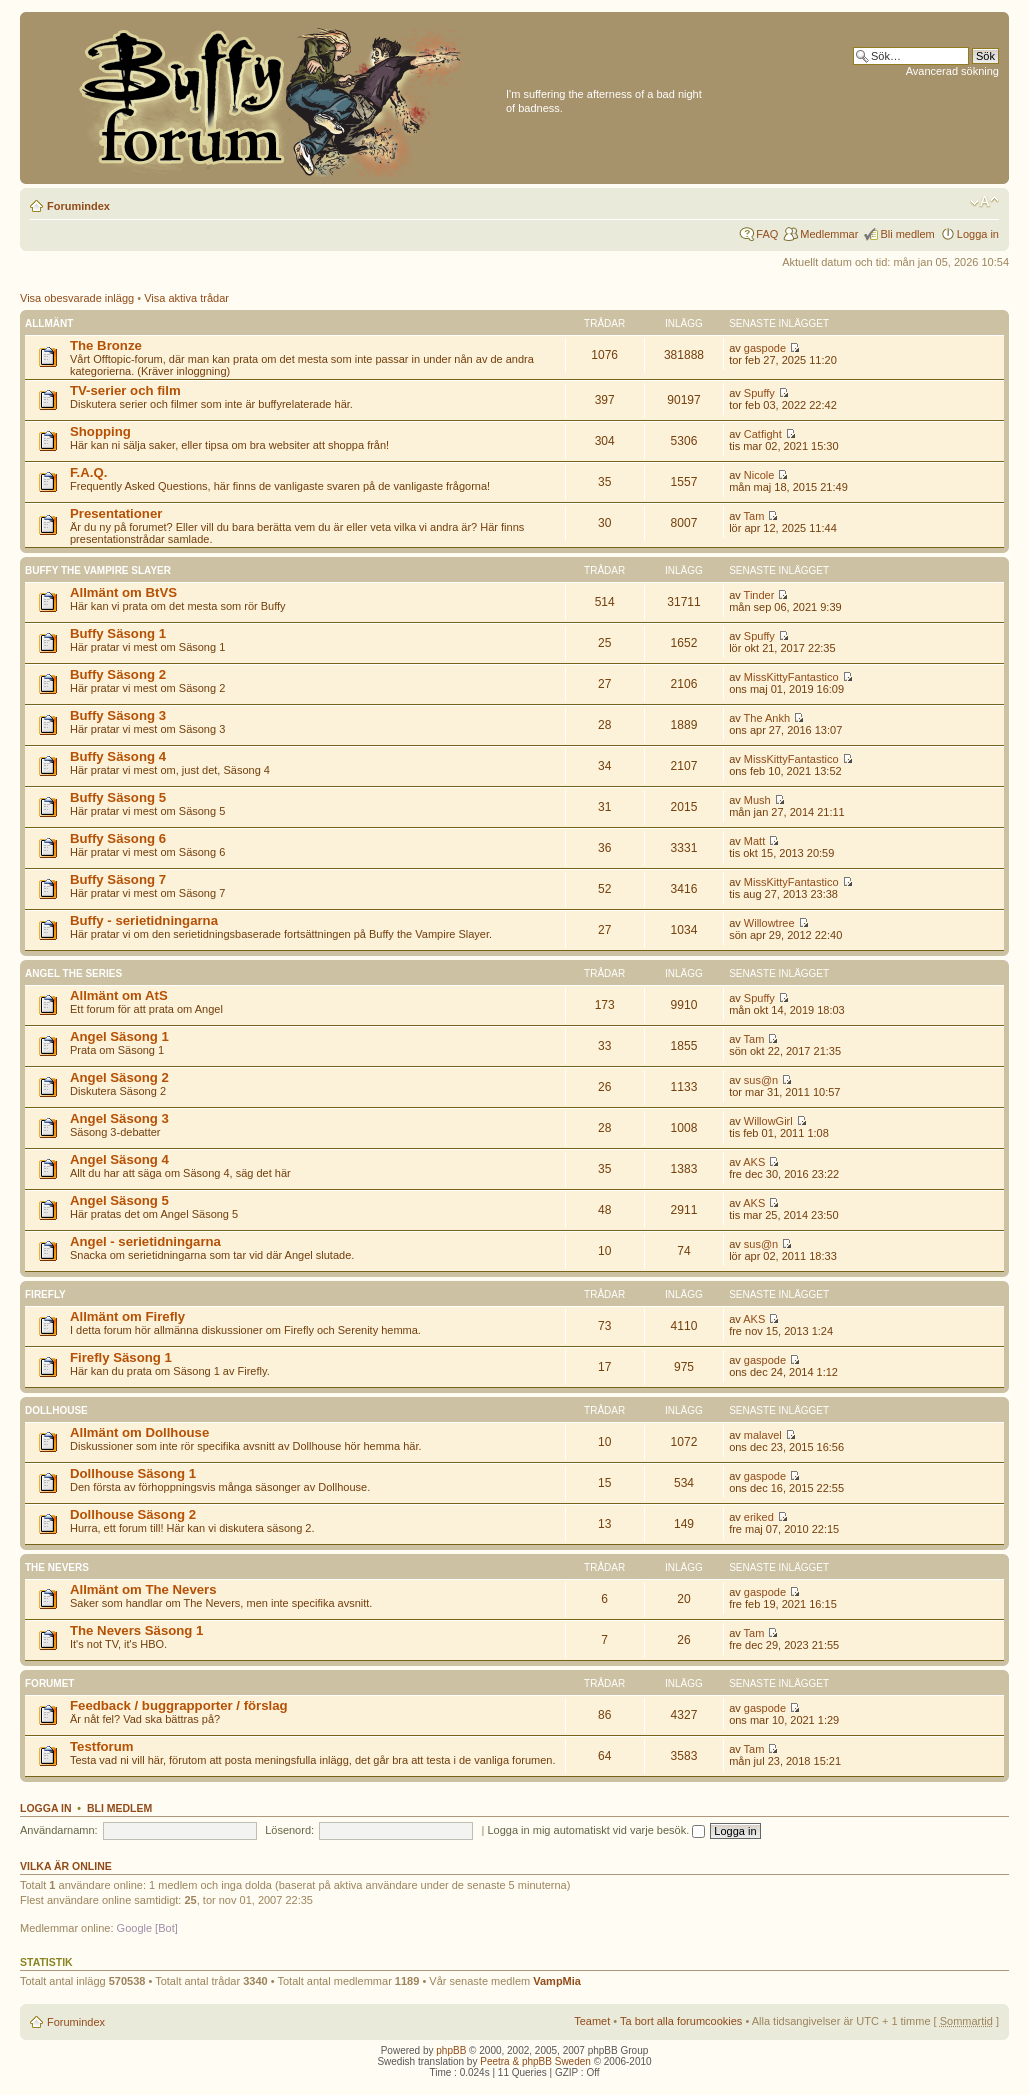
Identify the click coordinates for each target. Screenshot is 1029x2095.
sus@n (761, 1080)
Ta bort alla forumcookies (681, 2021)
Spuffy (759, 393)
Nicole (759, 475)
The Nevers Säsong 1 (136, 1630)
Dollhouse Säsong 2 (133, 1514)
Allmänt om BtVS (123, 592)
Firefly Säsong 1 (121, 1357)
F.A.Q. (88, 472)
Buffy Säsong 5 (118, 797)
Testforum (102, 1746)
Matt (754, 841)
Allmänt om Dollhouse (139, 1432)
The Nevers (57, 1567)
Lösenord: (289, 1830)
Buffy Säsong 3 (118, 715)
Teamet (592, 2021)
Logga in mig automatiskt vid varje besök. (596, 1830)
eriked (759, 1517)
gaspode (765, 348)
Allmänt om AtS (119, 995)
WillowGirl (768, 1121)
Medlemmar (829, 234)
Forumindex (78, 206)
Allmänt (49, 323)
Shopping (100, 431)
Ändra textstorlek (984, 202)
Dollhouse (56, 1410)
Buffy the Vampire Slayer (98, 570)
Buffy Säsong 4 (118, 756)
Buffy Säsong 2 (118, 674)
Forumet (49, 1683)
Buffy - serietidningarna (144, 920)
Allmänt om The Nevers (143, 1589)
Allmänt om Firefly (127, 1316)
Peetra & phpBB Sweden (535, 2061)
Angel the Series (73, 973)
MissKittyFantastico (791, 677)
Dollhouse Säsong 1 (133, 1473)
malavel (763, 1435)
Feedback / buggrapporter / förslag (179, 1705)
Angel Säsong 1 (119, 1036)
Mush (757, 800)
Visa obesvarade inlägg (77, 298)
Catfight (763, 434)
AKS (754, 1162)
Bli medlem (907, 234)
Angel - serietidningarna (145, 1241)
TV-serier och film (125, 390)
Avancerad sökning (952, 71)
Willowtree (769, 923)
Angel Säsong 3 (119, 1118)
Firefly (45, 1294)
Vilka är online (66, 1866)
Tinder (759, 595)
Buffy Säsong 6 (118, 838)
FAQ (767, 234)
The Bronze (106, 345)
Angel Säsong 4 (119, 1159)
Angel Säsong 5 (119, 1200)
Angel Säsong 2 (119, 1077)
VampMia (557, 1981)
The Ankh (767, 718)
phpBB (451, 2050)
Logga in (978, 234)
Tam (754, 516)
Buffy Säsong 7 (118, 879)
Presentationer (116, 513)
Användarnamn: (59, 1830)
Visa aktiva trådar (186, 298)
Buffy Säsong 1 (118, 633)
